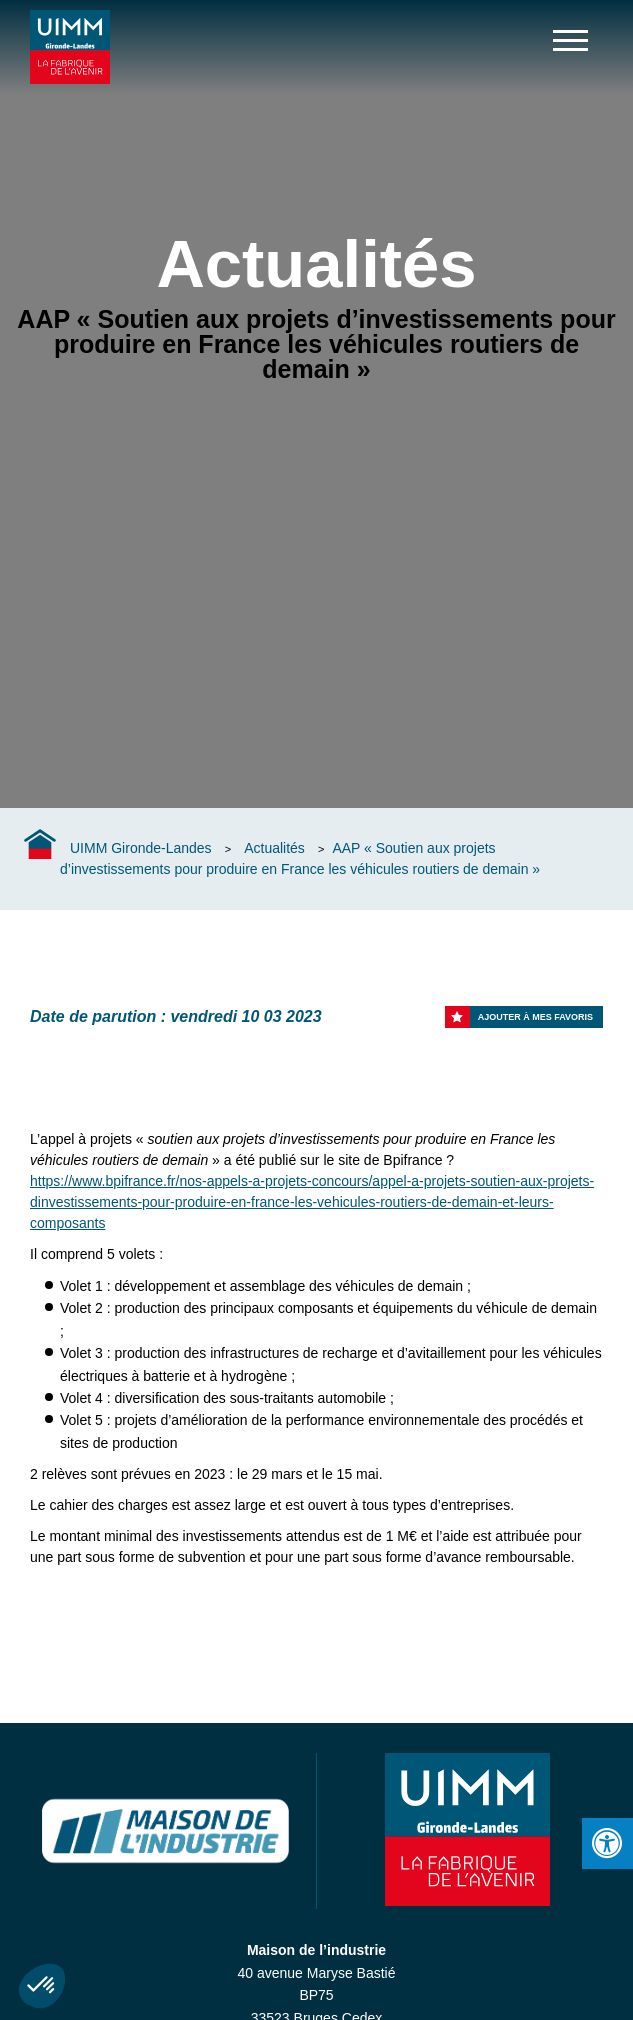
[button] (42, 1986)
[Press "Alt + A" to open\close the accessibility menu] (607, 1843)
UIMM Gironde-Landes (141, 848)
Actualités (274, 848)
